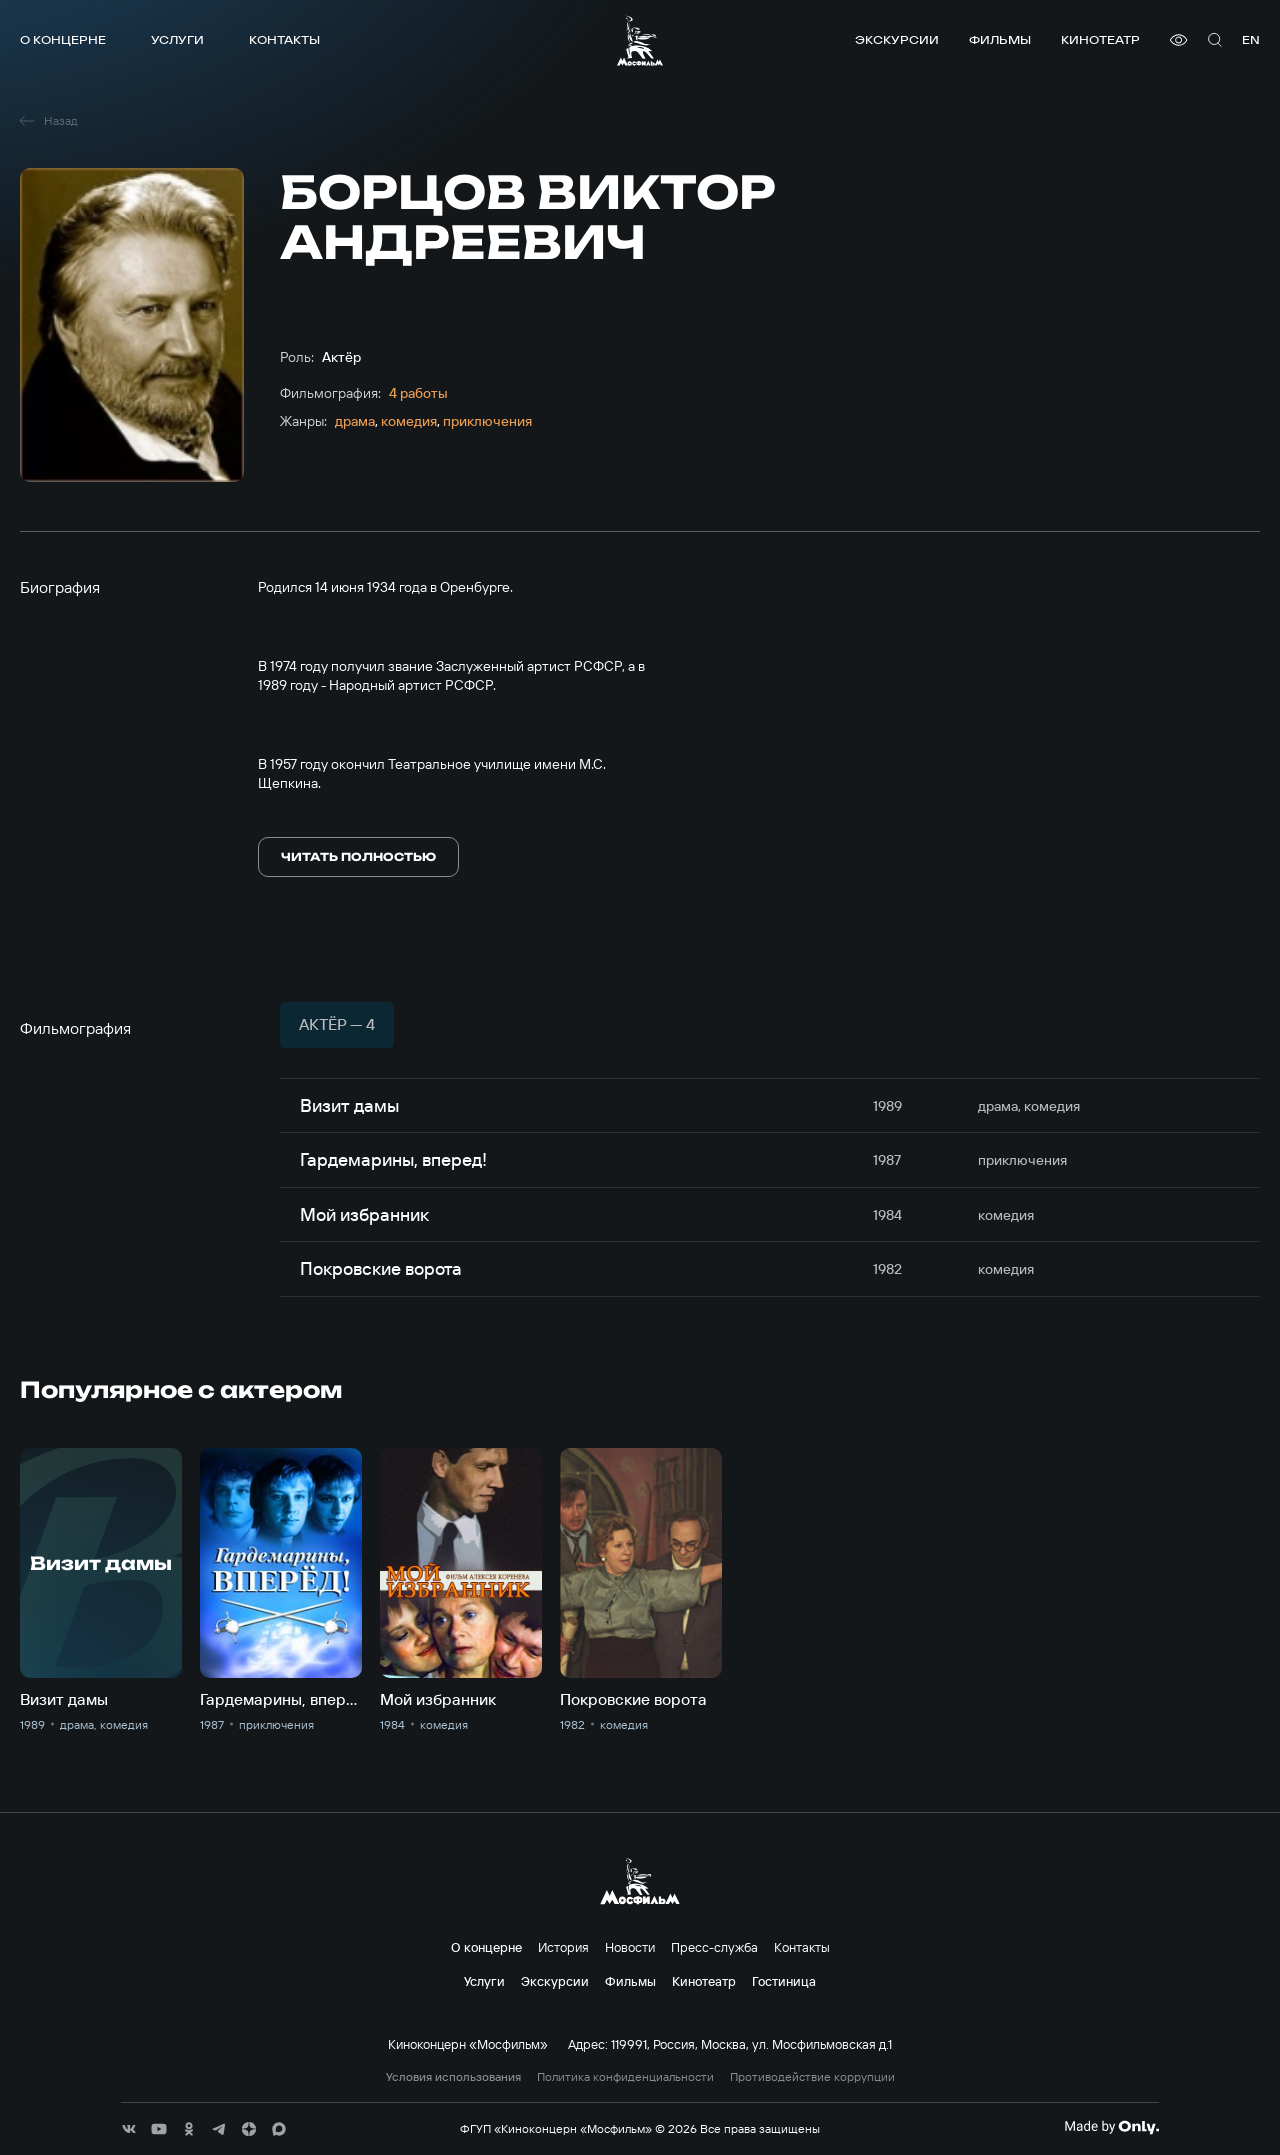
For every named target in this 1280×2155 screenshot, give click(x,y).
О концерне (63, 39)
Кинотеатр (1100, 39)
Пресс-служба (714, 1947)
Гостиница (784, 1981)
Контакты (284, 39)
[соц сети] (129, 2129)
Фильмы (1000, 39)
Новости (630, 1947)
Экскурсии (897, 39)
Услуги (177, 39)
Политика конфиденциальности (625, 2077)
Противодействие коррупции (812, 2077)
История (563, 1947)
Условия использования (453, 2077)
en (1251, 39)
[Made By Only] (1111, 2127)
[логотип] (640, 40)
